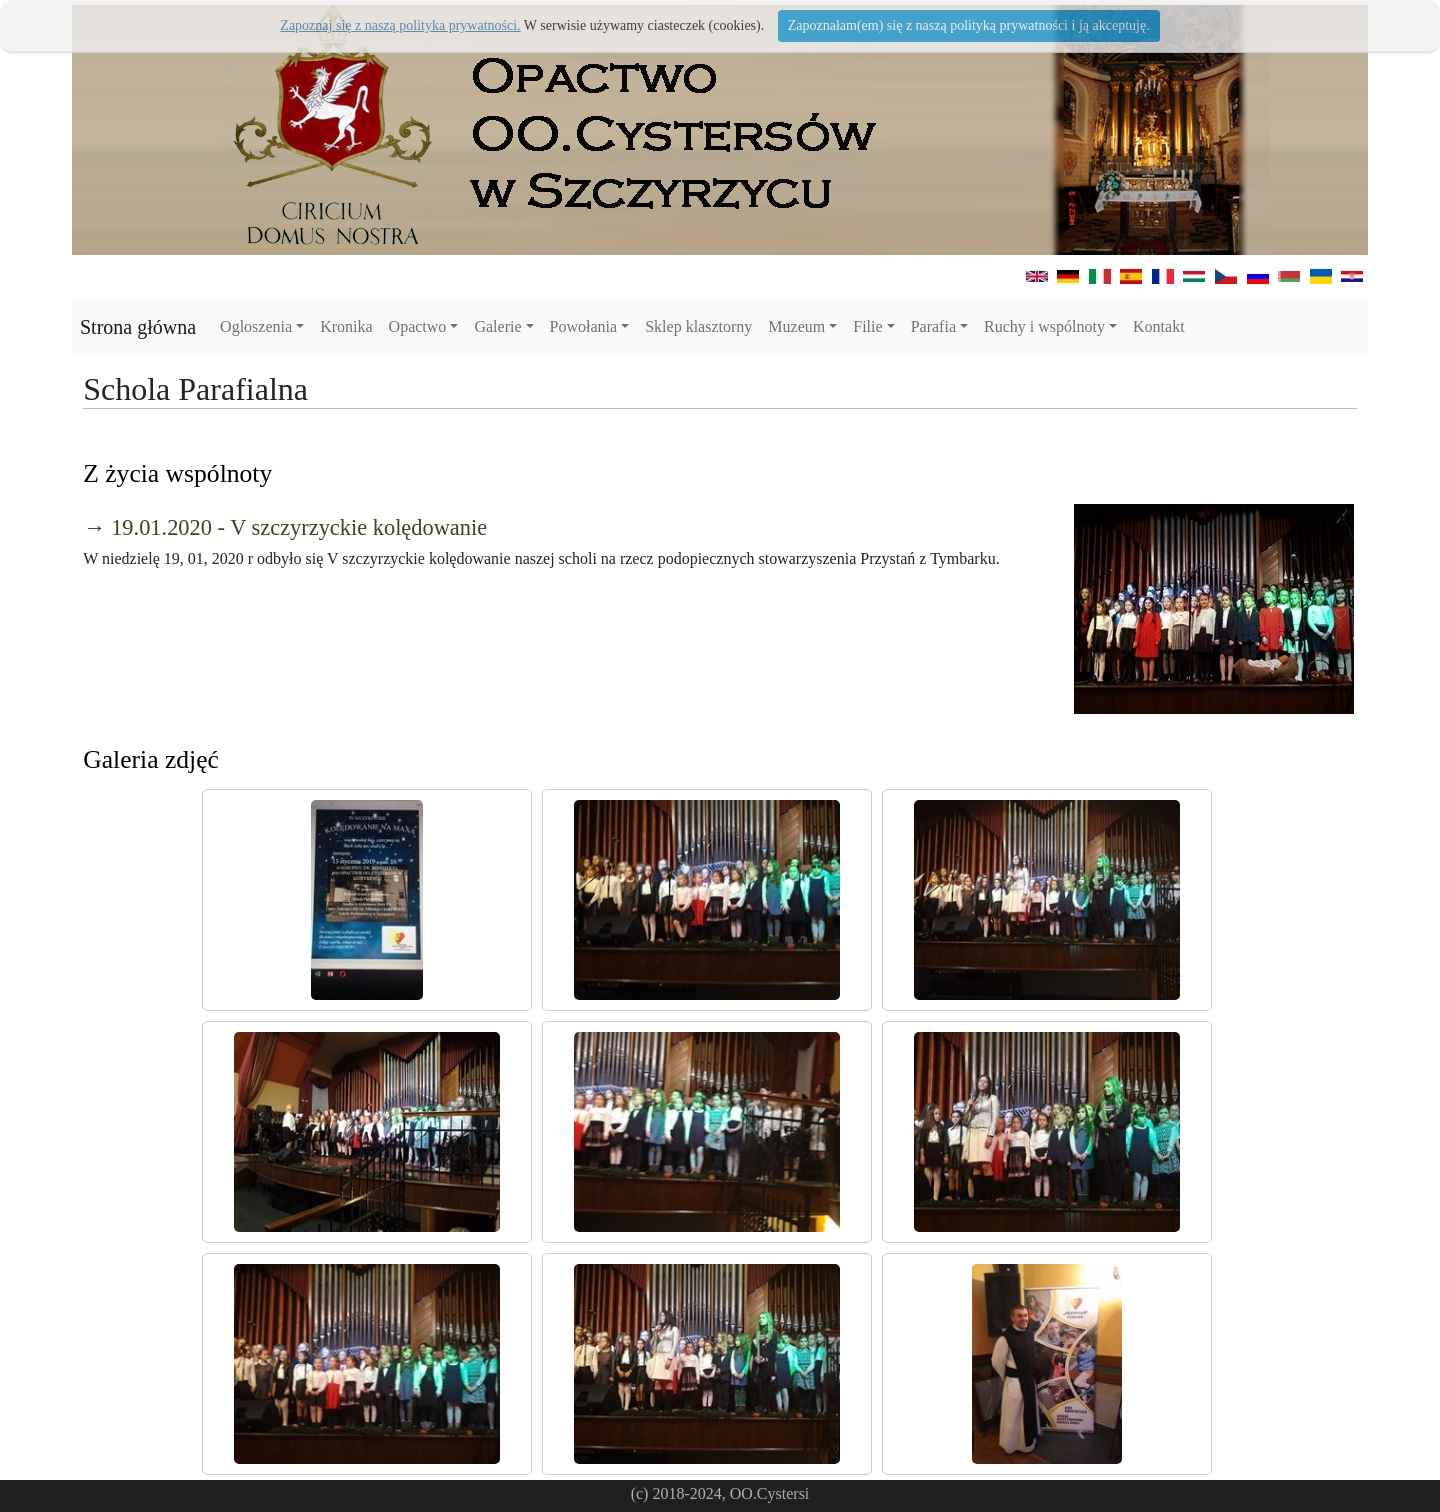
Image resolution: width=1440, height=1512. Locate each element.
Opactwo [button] (418, 326)
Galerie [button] (497, 326)
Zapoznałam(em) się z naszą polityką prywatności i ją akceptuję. (969, 25)
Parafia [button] (933, 326)
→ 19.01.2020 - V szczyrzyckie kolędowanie (285, 527)
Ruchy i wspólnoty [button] (1044, 326)
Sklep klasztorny (698, 326)
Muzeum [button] (796, 326)
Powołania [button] (584, 326)
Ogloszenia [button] (256, 326)
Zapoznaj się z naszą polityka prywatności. (400, 25)
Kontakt (1159, 326)
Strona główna (138, 327)
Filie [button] (867, 326)
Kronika (346, 326)
